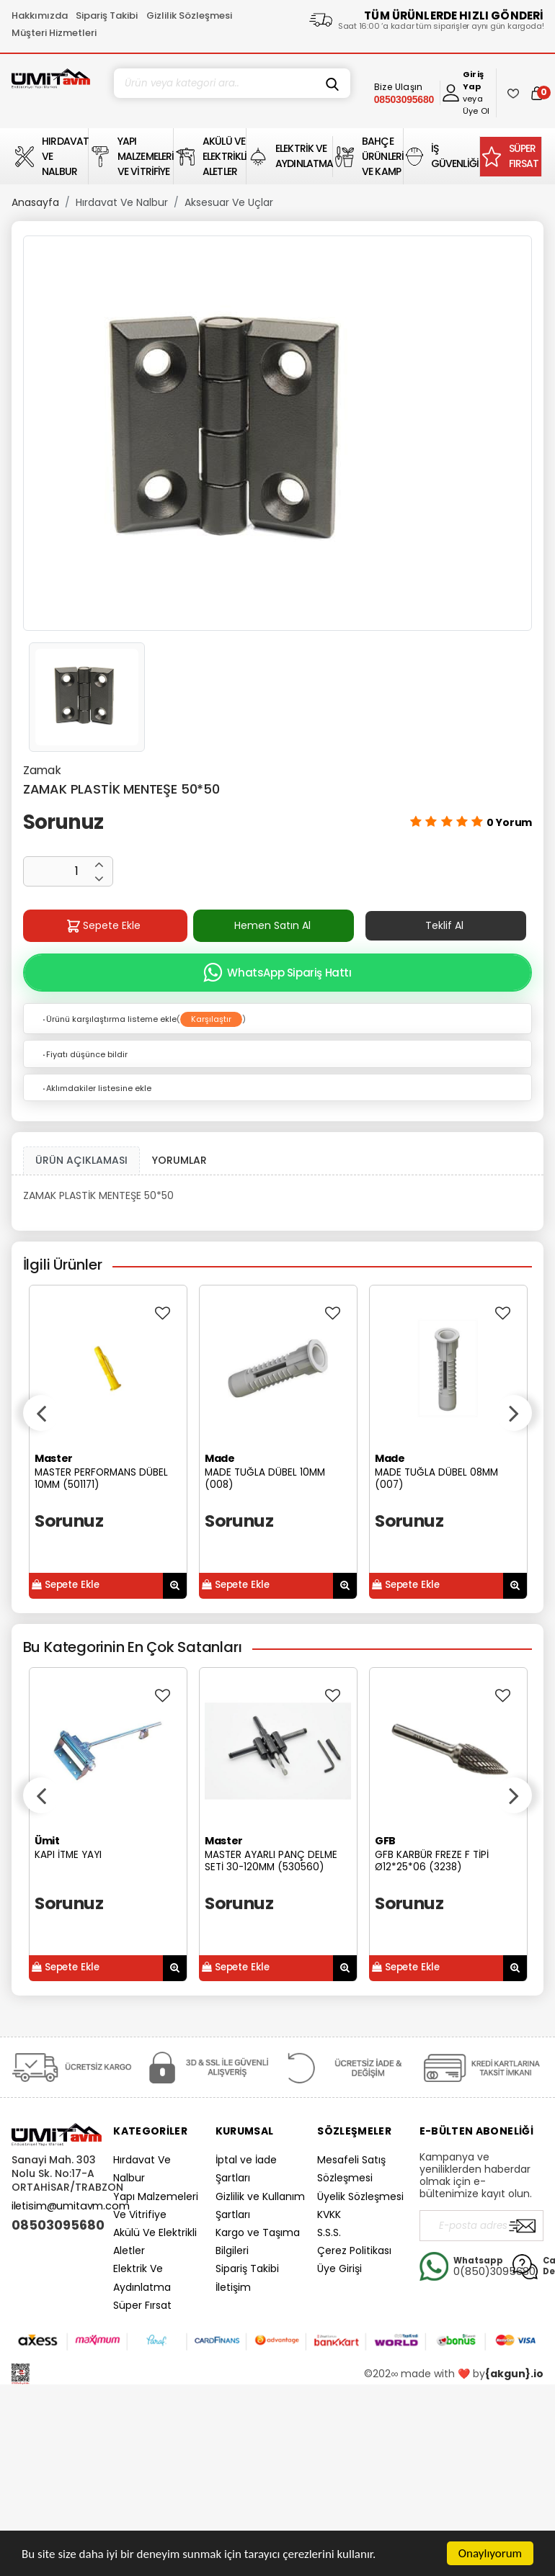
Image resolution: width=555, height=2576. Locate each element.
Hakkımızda (40, 15)
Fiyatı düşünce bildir (84, 1054)
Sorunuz (63, 822)
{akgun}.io (514, 2373)
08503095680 (57, 2225)
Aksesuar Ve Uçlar (229, 202)
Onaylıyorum (490, 2553)
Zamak (42, 770)
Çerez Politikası (354, 2250)
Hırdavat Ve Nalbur (122, 202)
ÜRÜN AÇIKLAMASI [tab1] (81, 1160)
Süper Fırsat (142, 2305)
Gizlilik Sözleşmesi (189, 15)
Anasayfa (35, 202)
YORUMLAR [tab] (179, 1160)
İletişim (233, 2287)
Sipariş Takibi (107, 15)
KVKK (329, 2214)
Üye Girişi (339, 2268)
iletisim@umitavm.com (71, 2206)
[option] (277, 433)
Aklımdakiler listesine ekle (96, 1088)
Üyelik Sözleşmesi (360, 2196)
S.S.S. (329, 2232)
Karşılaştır (211, 1019)
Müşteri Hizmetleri (54, 33)
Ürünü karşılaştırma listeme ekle (109, 1019)
